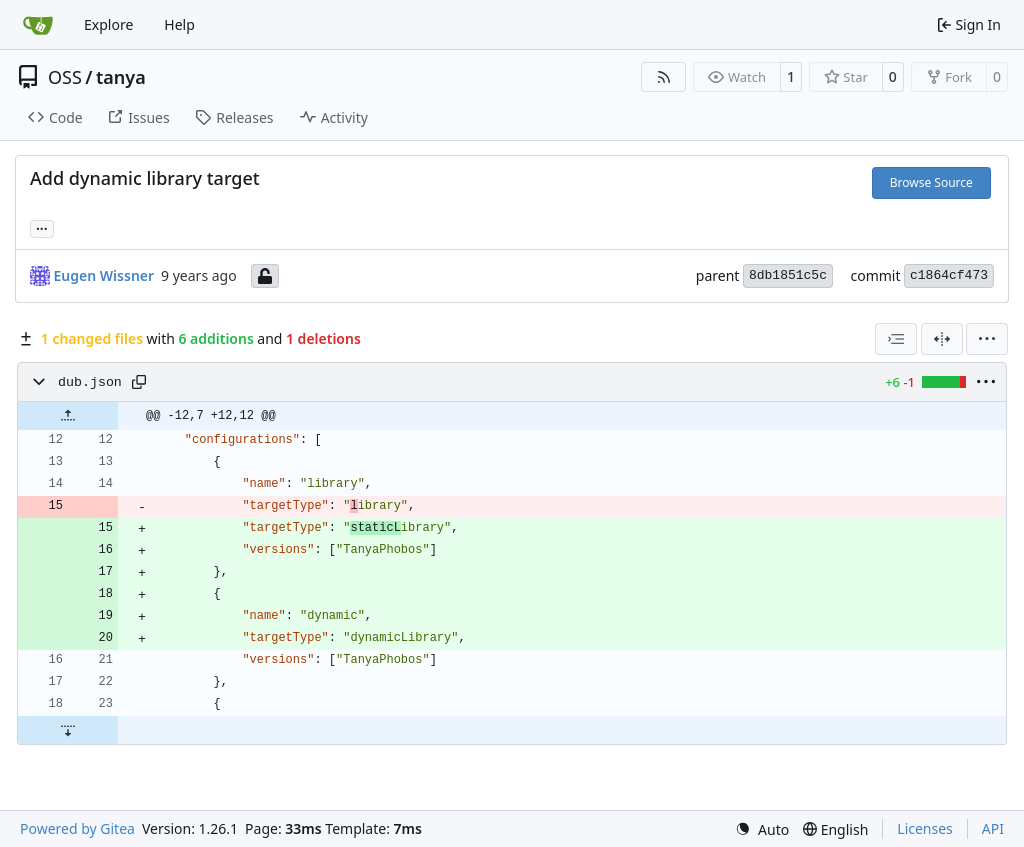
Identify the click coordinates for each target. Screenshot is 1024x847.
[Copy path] (139, 382)
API (993, 828)
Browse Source (931, 182)
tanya (121, 77)
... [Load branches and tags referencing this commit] (42, 227)
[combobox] (896, 339)
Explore (108, 24)
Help (179, 24)
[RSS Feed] (664, 77)
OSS (65, 77)
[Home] (38, 25)
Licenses (925, 828)
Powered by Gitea (77, 828)
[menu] (987, 339)
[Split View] (942, 339)
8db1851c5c (788, 275)
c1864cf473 (949, 275)
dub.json (90, 382)
